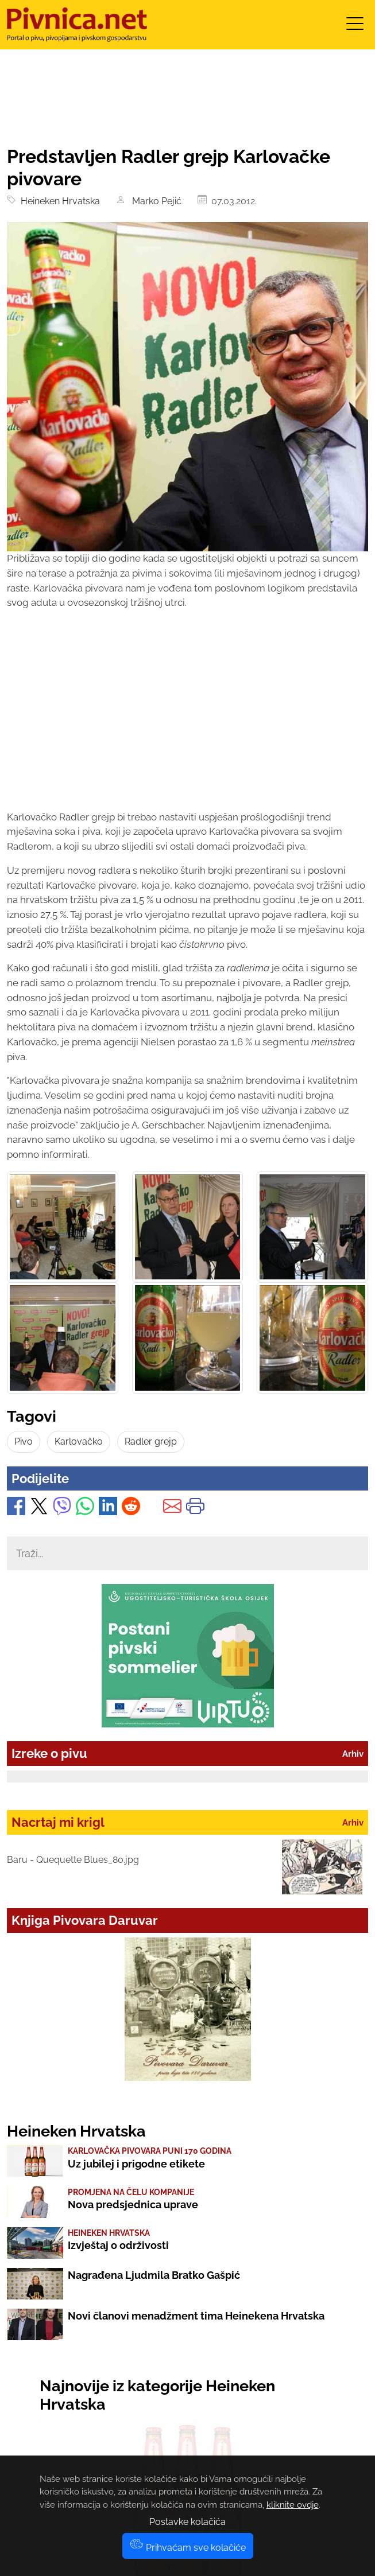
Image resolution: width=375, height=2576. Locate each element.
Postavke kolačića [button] (187, 2521)
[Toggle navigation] (355, 27)
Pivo (23, 1441)
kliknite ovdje (292, 2505)
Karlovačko (79, 1441)
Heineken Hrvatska (58, 201)
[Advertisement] (187, 720)
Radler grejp (151, 1441)
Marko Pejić (154, 201)
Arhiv (353, 1753)
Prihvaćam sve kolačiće (188, 2547)
